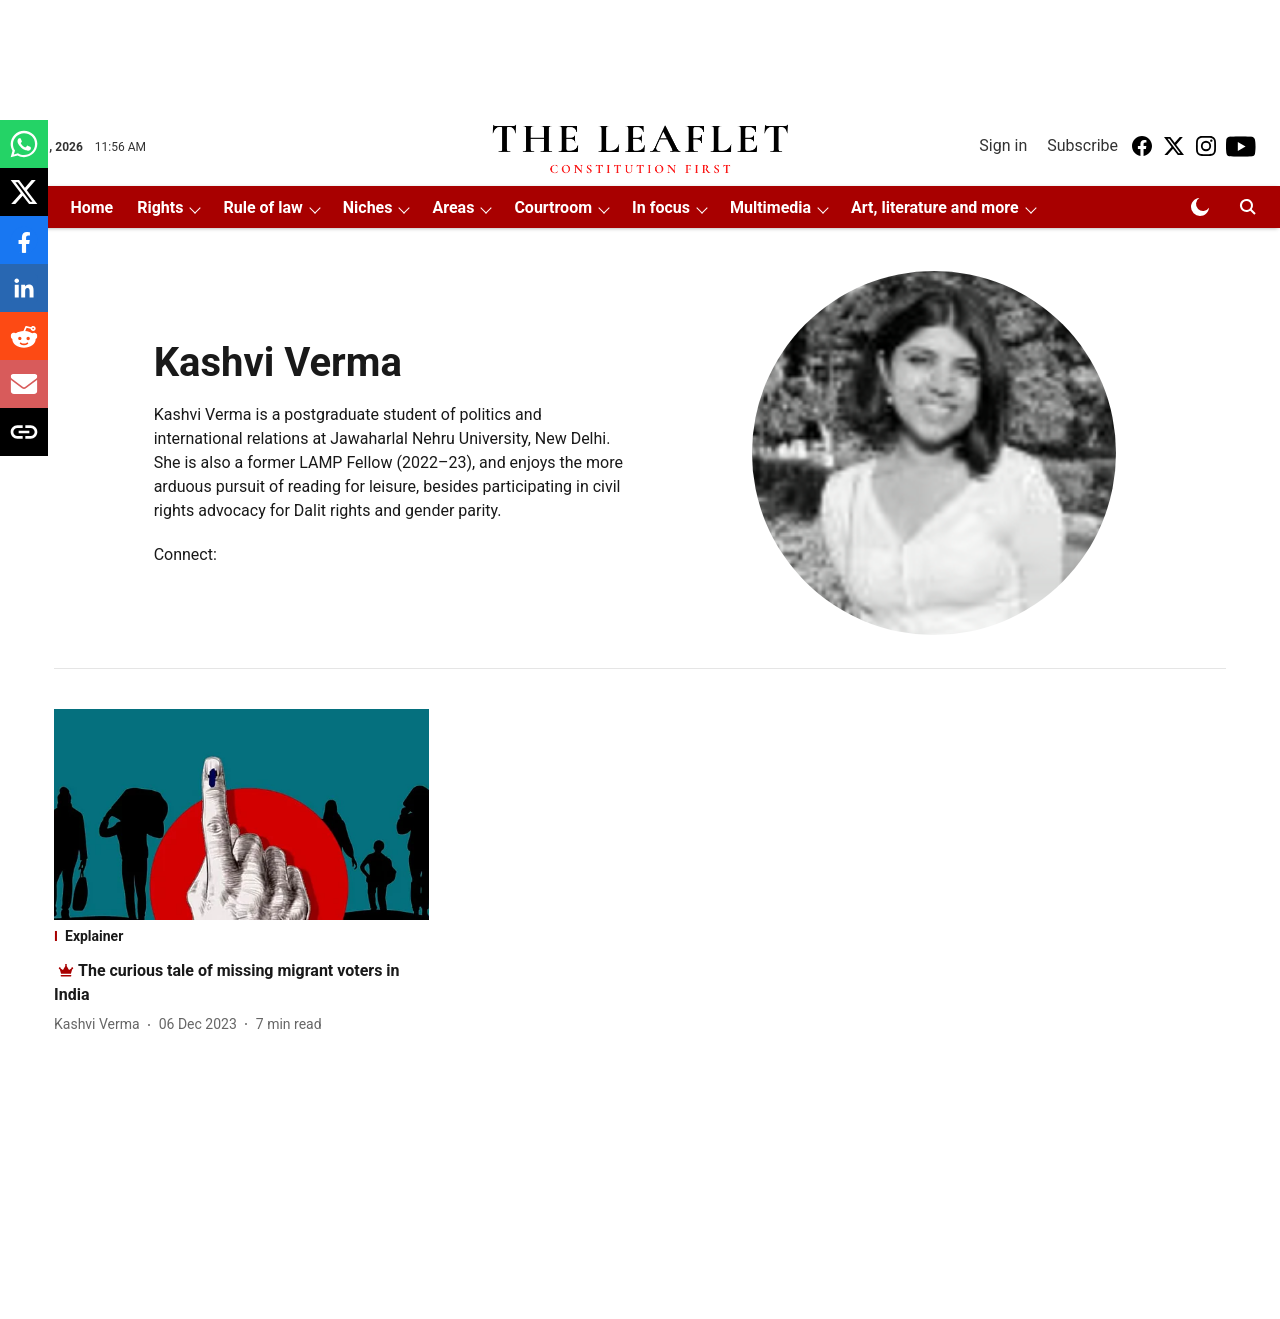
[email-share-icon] (24, 394)
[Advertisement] (640, 53)
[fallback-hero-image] (241, 814)
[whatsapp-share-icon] (24, 154)
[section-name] (241, 936)
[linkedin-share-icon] (24, 298)
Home (91, 207)
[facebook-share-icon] (24, 250)
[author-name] (101, 1024)
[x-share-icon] (24, 202)
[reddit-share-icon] (24, 346)
